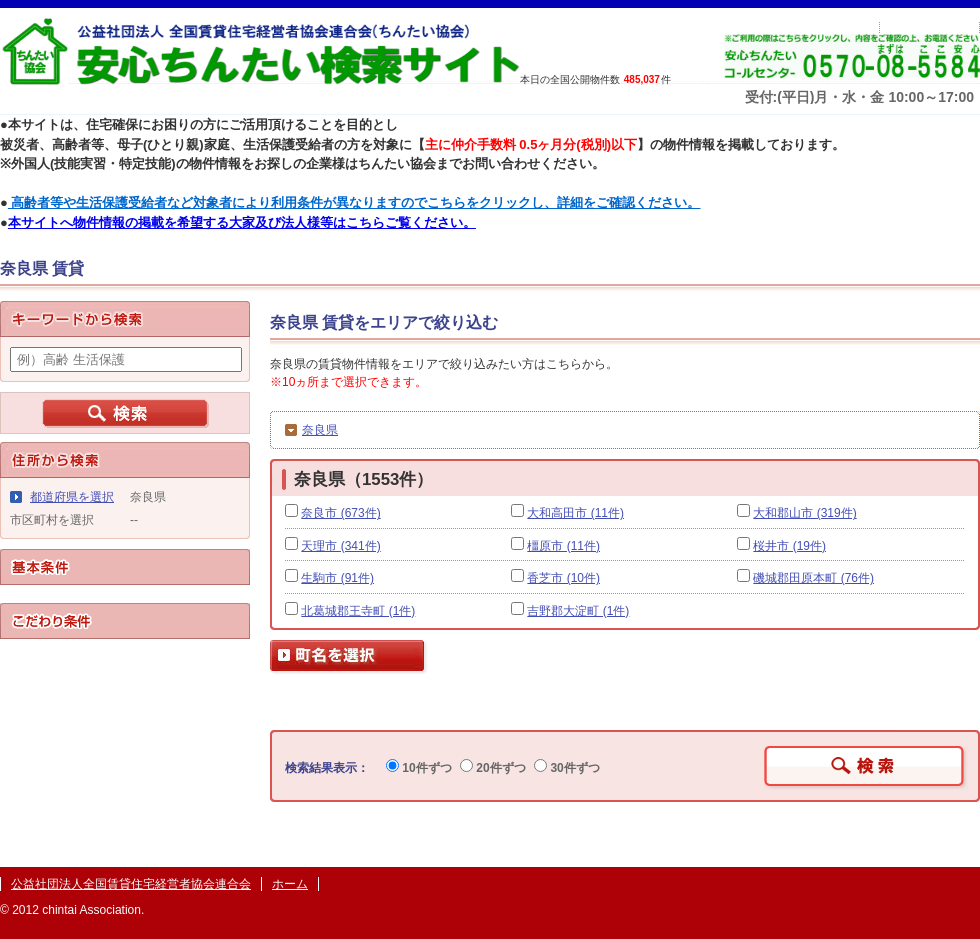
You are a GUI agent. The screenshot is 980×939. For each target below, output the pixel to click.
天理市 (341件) (340, 546)
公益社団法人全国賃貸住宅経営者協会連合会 (131, 884)
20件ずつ (493, 768)
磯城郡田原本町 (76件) (813, 578)
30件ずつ (567, 768)
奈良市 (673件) (340, 513)
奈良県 (320, 430)
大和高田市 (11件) (575, 513)
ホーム (290, 884)
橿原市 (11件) (563, 546)
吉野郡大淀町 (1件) (578, 611)
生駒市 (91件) (337, 578)
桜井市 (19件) (789, 546)
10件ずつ (419, 768)
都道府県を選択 (72, 497)
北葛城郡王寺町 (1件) (358, 611)
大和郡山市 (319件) (804, 513)
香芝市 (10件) (563, 578)
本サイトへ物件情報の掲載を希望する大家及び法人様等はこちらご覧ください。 (242, 222)
